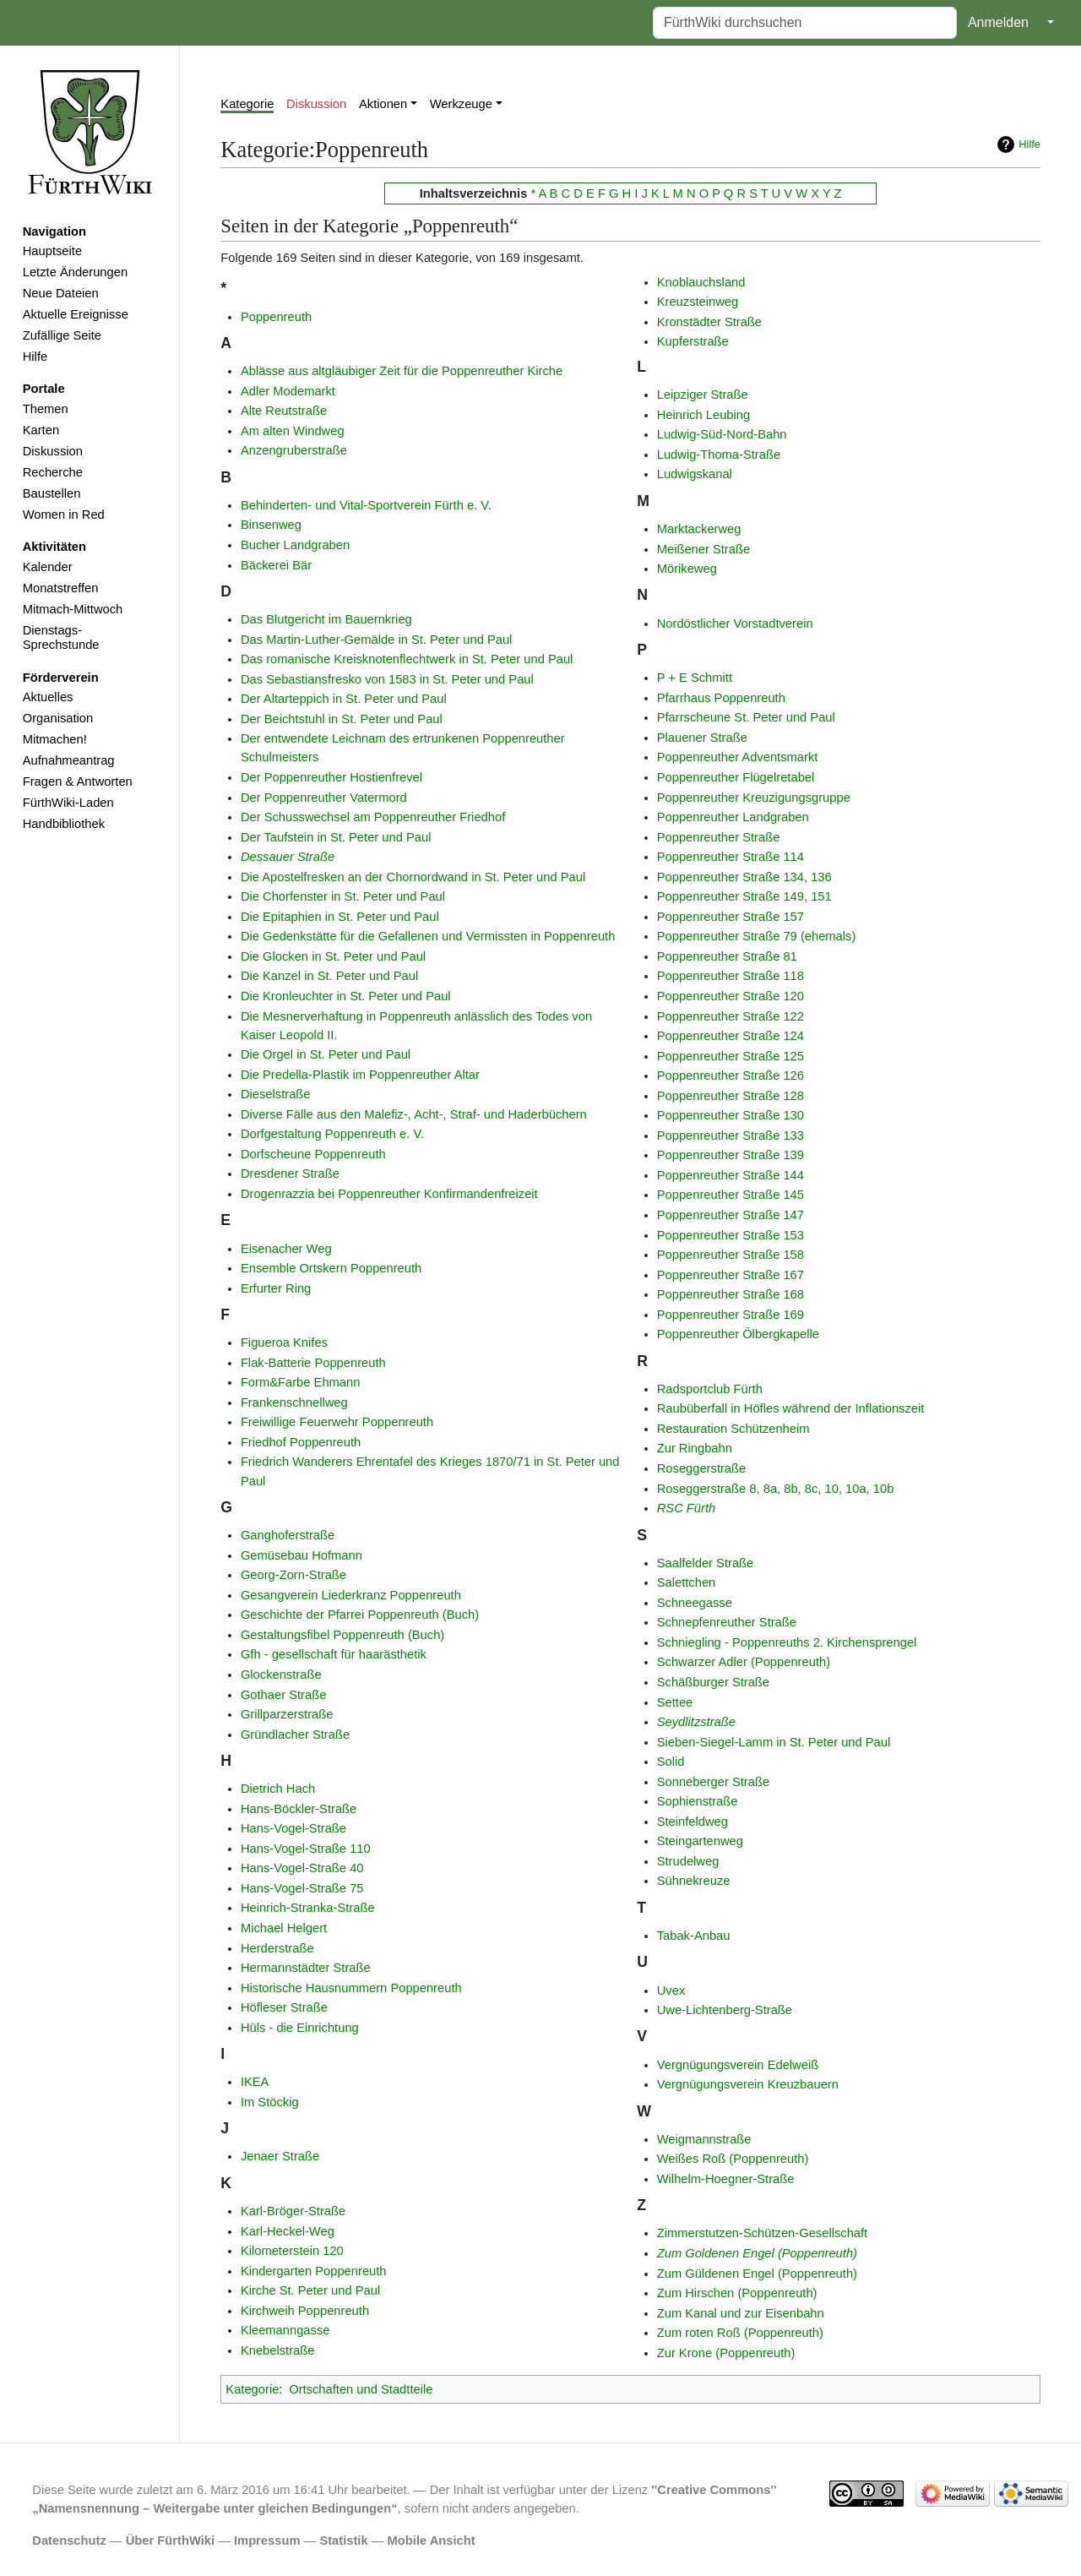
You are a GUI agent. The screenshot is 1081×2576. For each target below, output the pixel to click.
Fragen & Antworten (78, 781)
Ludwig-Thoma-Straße (718, 454)
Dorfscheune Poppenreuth (313, 1154)
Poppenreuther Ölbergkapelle (738, 1334)
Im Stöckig (270, 2102)
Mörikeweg (687, 568)
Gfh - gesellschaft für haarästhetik (333, 1654)
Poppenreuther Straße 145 (730, 1194)
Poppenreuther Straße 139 (730, 1155)
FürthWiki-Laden (68, 802)
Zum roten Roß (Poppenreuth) (740, 2332)
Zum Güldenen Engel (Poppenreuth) (757, 2273)
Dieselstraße (276, 1094)
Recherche (53, 472)
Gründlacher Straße (295, 1734)
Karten (41, 430)
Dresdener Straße (290, 1173)
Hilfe (35, 356)
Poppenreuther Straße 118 (730, 976)
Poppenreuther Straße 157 (730, 916)
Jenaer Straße (280, 2156)
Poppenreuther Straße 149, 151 (744, 896)
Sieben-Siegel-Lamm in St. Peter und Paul (774, 1742)
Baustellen (52, 493)
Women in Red (64, 514)
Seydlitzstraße (696, 1722)
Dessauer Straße (287, 856)
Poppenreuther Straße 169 (730, 1314)
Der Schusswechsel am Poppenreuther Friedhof (373, 817)
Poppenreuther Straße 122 (730, 1016)
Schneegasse (694, 1602)
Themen (45, 409)
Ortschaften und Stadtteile (360, 2389)
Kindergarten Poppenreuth (314, 2271)
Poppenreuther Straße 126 (730, 1075)
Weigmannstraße (704, 2139)
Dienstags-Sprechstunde (61, 638)
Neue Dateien (61, 293)
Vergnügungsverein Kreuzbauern (748, 2084)
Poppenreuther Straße (718, 837)
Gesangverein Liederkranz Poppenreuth (351, 1595)
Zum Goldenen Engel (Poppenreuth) (757, 2253)
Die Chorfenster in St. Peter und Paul (343, 896)
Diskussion (53, 451)
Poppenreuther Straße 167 (730, 1275)
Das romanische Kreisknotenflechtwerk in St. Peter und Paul (407, 659)
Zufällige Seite (62, 335)
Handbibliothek (64, 824)
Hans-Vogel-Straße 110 (306, 1848)
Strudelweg (688, 1861)
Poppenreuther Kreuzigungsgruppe (753, 797)
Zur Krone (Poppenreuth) (726, 2353)
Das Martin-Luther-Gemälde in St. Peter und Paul (377, 639)
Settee (675, 1702)
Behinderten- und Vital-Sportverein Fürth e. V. (366, 505)
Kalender (48, 567)
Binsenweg (271, 524)
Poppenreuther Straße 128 (730, 1096)
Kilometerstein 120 (292, 2250)
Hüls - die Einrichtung (300, 2027)
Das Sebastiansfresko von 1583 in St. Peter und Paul (387, 679)
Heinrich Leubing (703, 415)
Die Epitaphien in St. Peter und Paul (340, 916)
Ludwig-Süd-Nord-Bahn (722, 434)
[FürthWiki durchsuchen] (805, 23)
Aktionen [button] (383, 104)
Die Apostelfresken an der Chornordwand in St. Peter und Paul (413, 877)
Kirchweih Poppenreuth (305, 2310)
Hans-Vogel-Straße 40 (302, 1868)
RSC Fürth (686, 1508)
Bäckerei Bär (276, 565)
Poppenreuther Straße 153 (730, 1235)
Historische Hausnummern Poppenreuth (351, 1988)
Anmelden (998, 22)
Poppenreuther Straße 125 (730, 1056)
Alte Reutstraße (284, 410)
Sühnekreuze (694, 1880)
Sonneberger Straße (713, 1782)
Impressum (267, 2540)
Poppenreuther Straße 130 (730, 1115)
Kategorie (247, 104)
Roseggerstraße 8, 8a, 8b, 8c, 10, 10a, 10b (775, 1488)
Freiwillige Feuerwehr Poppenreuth (337, 1422)
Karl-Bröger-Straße (293, 2211)
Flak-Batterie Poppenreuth (313, 1363)
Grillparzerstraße (287, 1714)
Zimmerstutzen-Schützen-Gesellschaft (762, 2233)
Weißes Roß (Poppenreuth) (733, 2158)
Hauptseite (52, 251)
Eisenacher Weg (286, 1248)
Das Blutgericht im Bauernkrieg (326, 619)
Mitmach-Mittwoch (73, 609)
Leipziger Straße (702, 394)
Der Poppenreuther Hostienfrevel (331, 777)
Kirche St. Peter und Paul (310, 2290)
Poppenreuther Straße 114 (730, 856)
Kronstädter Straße (709, 322)
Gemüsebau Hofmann (301, 1555)
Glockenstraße (281, 1674)
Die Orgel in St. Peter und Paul (325, 1054)
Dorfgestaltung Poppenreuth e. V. (332, 1134)
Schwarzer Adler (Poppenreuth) (743, 1662)
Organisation (58, 718)
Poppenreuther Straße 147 (730, 1215)
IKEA (255, 2082)
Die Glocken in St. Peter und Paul (333, 956)
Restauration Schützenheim (733, 1428)
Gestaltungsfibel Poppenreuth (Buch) (342, 1635)
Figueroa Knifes (284, 1342)
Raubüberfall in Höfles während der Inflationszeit (791, 1408)
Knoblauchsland (701, 282)
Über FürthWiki (170, 2540)
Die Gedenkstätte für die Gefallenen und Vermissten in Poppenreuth (428, 936)
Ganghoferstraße (287, 1535)
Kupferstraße (693, 341)
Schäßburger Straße (713, 1682)
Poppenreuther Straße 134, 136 (744, 877)
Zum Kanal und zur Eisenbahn (740, 2313)
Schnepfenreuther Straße (726, 1622)
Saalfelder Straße (705, 1563)
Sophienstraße (697, 1801)
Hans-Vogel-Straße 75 (302, 1888)
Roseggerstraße (702, 1468)
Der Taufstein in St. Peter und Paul (336, 837)
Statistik (343, 2540)
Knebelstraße (278, 2350)
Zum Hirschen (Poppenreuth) (737, 2293)
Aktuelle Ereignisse (75, 314)
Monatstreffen (61, 588)
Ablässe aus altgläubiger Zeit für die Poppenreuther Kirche (401, 371)
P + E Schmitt (694, 677)
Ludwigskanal (694, 474)
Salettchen (686, 1582)
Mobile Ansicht (431, 2540)
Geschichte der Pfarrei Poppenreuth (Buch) (360, 1614)
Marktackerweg (699, 529)
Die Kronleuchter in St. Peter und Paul (346, 996)
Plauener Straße (702, 737)
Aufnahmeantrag (69, 760)
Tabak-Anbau (694, 1935)
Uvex (671, 1990)
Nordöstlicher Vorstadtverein (735, 623)
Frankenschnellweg (294, 1402)
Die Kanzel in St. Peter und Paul (329, 976)
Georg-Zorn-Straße (293, 1575)
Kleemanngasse (285, 2330)
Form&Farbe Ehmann (301, 1382)
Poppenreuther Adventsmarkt (737, 757)
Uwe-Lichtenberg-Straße (724, 2010)
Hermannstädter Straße (306, 1967)
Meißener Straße (703, 549)
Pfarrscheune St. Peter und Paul (746, 717)
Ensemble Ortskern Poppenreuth (331, 1268)
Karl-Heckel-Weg (287, 2231)
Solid (671, 1761)
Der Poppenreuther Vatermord (324, 797)
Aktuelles (48, 697)
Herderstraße (277, 1948)
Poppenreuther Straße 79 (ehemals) (756, 936)
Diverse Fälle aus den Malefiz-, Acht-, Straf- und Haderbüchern (414, 1114)
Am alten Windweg (293, 431)
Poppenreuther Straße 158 (730, 1254)
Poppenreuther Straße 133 (730, 1135)
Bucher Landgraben (295, 545)
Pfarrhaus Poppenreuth (721, 698)
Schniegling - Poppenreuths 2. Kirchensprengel (787, 1642)
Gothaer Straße (283, 1695)
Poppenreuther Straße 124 (730, 1036)
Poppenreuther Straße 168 (730, 1294)
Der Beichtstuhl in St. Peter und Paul (342, 719)
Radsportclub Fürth (710, 1389)
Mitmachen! (55, 739)
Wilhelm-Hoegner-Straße (726, 2179)
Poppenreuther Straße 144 (730, 1175)
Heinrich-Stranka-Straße (308, 1907)
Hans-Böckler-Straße (298, 1809)
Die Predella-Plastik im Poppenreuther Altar (360, 1074)
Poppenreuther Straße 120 (730, 996)
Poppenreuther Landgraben (733, 817)
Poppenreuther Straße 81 (727, 956)
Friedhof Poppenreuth (301, 1442)
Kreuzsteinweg (698, 301)
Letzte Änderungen (75, 272)
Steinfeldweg (692, 1821)
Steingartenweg (700, 1841)
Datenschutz (69, 2540)
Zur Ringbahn (694, 1448)
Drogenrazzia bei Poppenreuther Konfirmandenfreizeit (389, 1194)
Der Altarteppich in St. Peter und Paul (344, 698)
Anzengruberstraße (294, 450)
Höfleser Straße (284, 2007)
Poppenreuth (276, 317)
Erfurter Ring (276, 1288)
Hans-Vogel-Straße (293, 1828)
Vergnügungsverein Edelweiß (737, 2065)
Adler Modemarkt (288, 391)
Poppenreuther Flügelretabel (736, 777)
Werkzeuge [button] (461, 104)
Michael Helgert (284, 1928)
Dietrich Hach (278, 1788)
